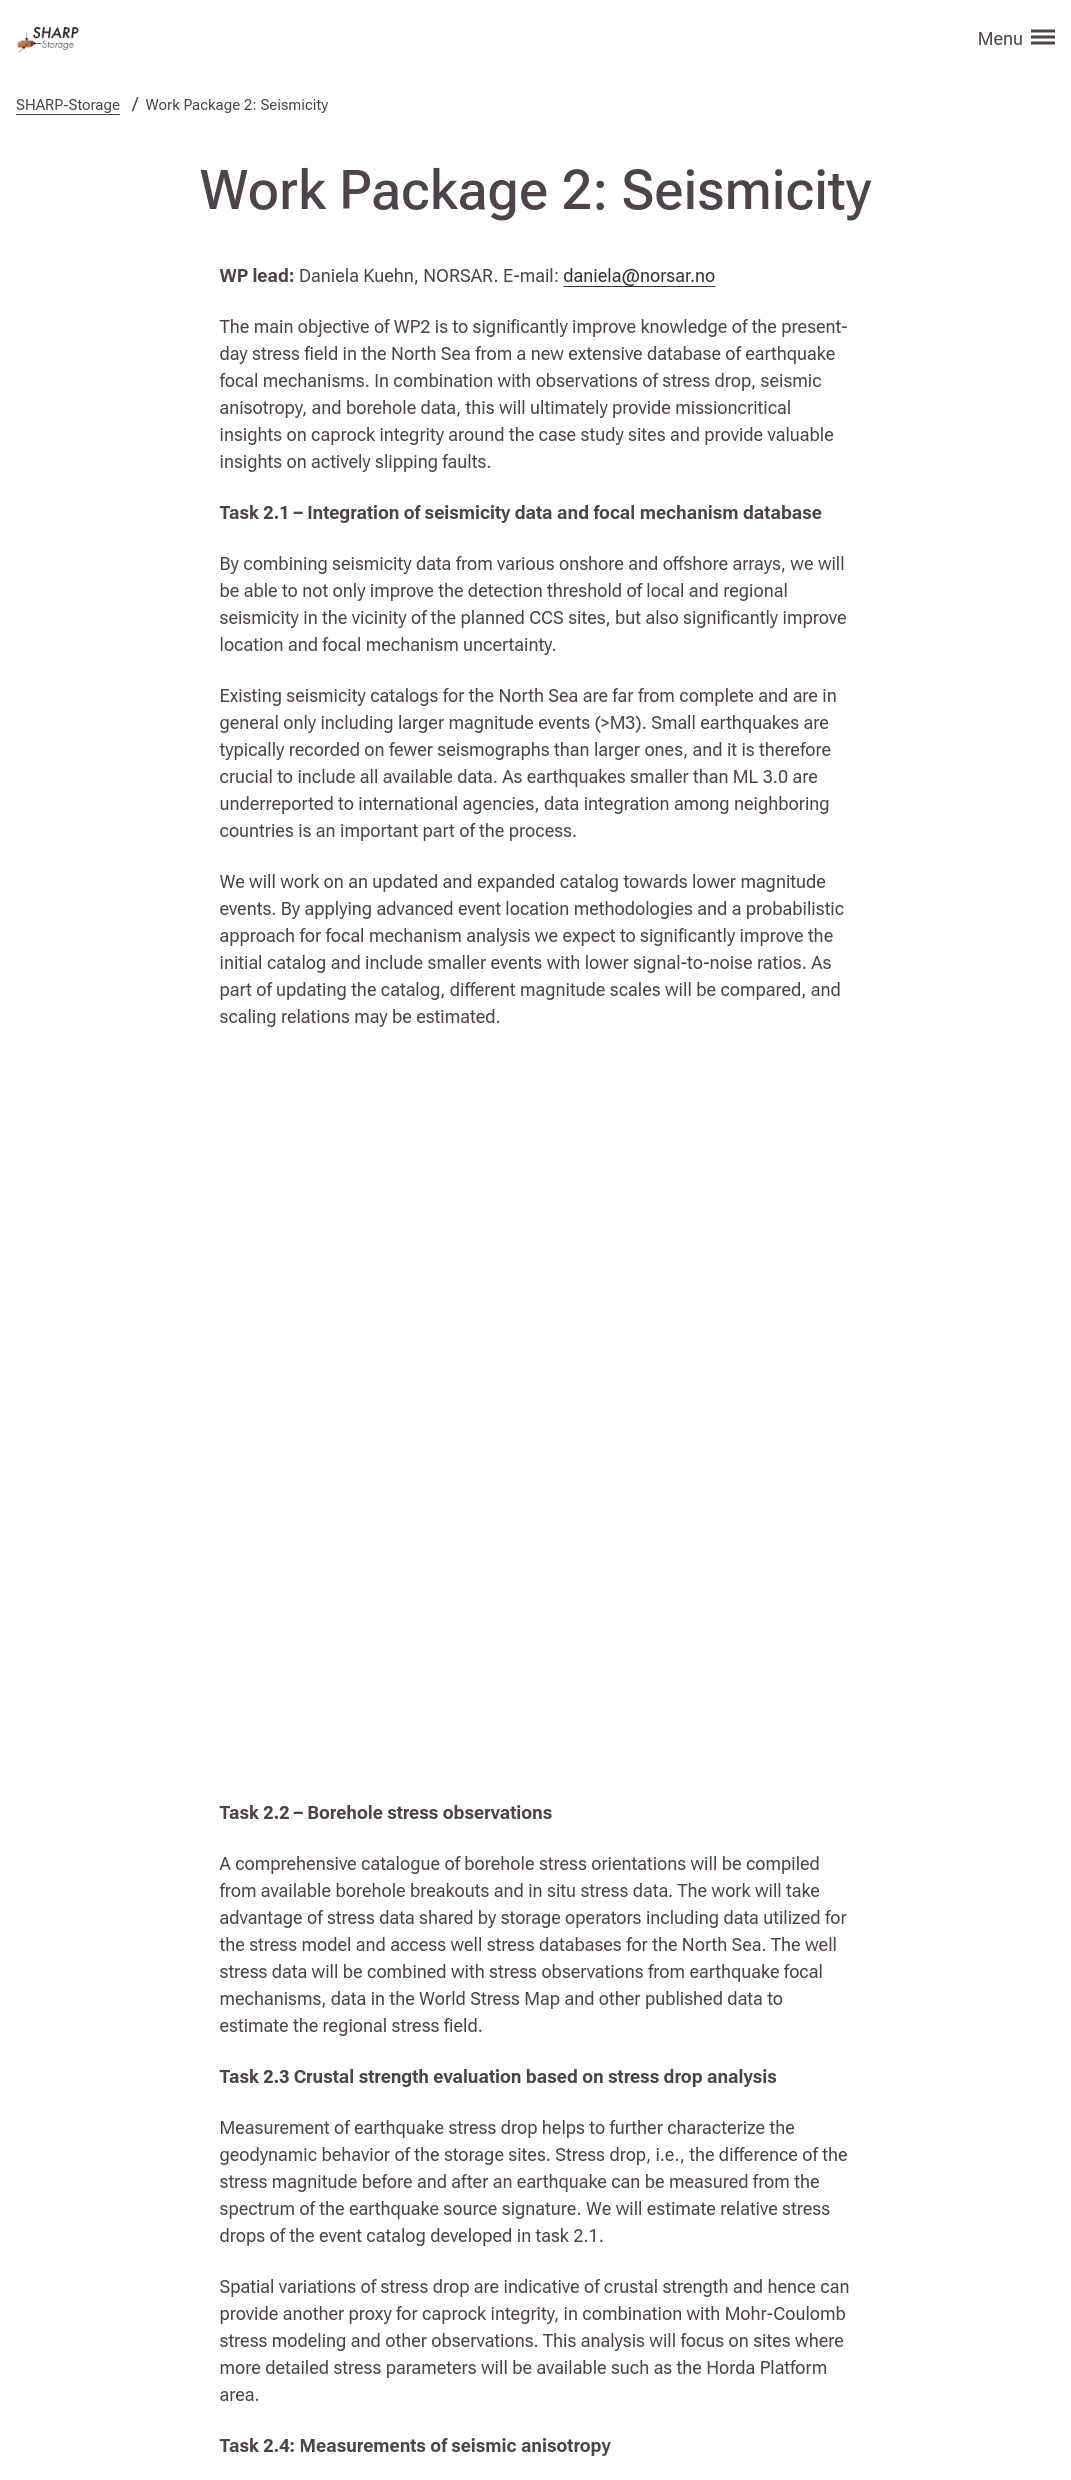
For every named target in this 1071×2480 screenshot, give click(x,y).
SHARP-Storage (68, 105)
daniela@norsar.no (639, 275)
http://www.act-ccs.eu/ (670, 2327)
